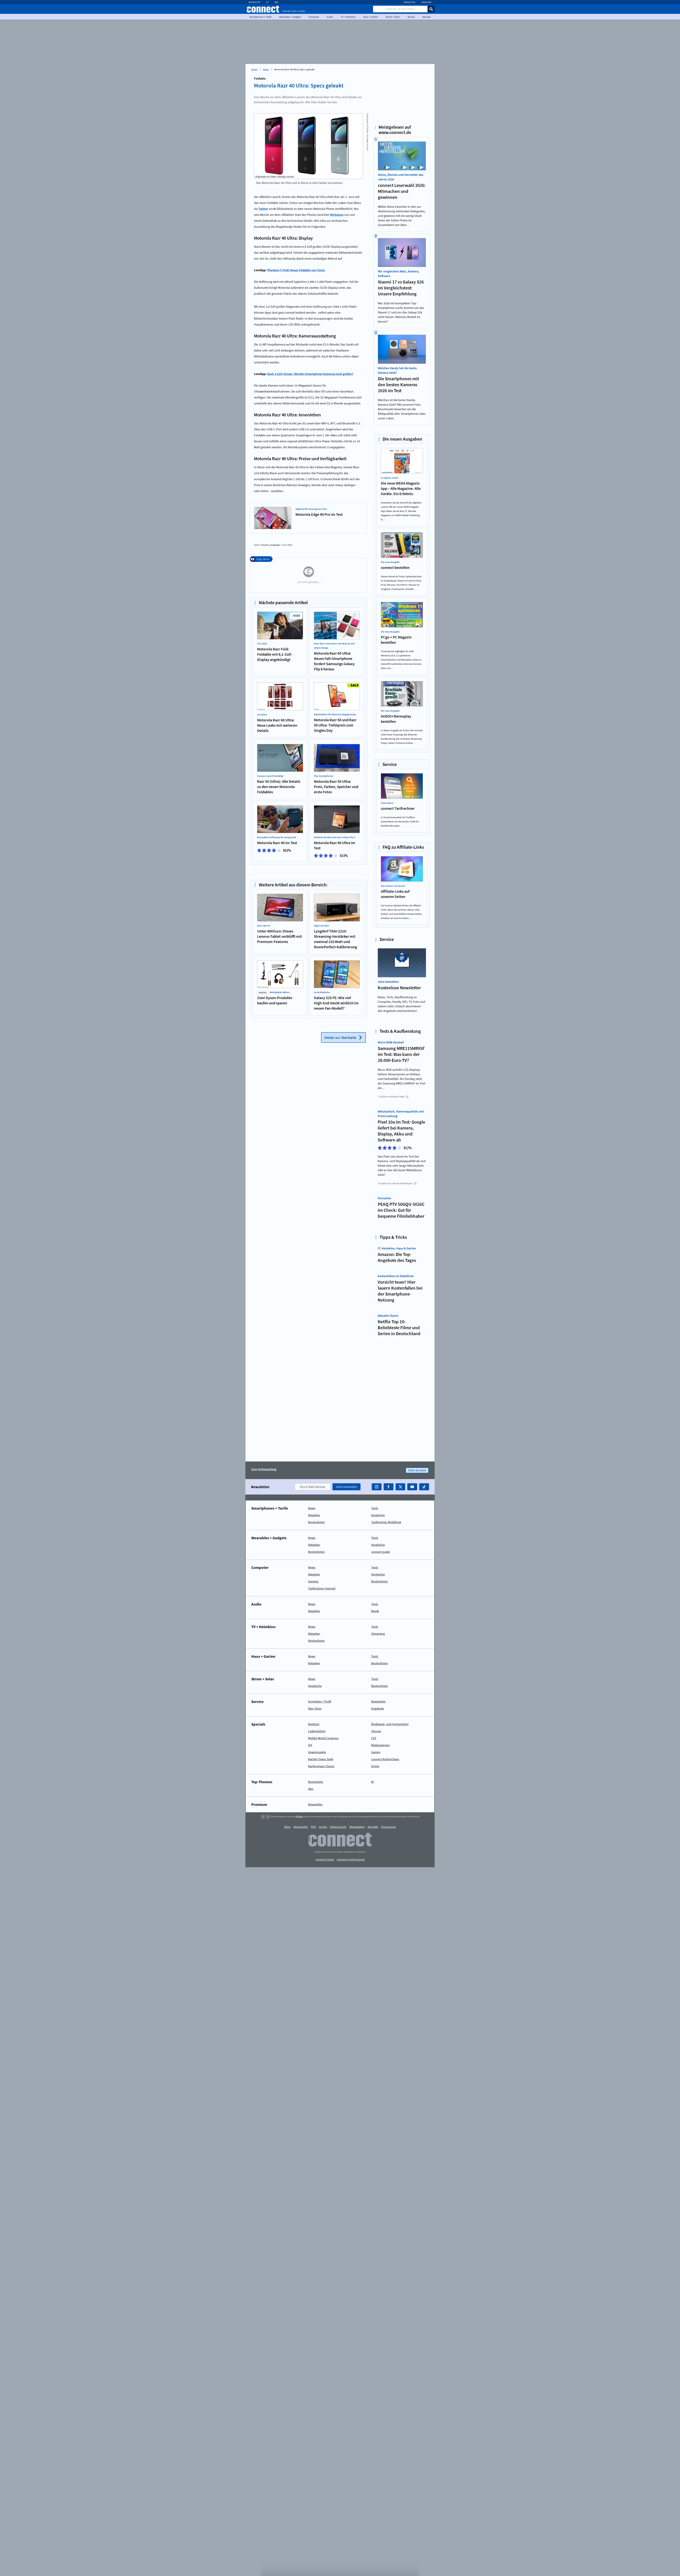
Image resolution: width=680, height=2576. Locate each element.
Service (411, 16)
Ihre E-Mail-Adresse (312, 1487)
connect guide (380, 1552)
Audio (330, 16)
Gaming (313, 1581)
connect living (324, 1859)
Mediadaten (357, 1827)
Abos (287, 1827)
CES (373, 1738)
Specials (426, 16)
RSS (313, 1827)
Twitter (263, 209)
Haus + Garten (370, 16)
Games (375, 1752)
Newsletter (409, 2)
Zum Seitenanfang (263, 1469)
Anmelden (426, 2)
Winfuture (337, 215)
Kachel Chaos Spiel (320, 1759)
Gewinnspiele (317, 1752)
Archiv (375, 1766)
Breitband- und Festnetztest (390, 1724)
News (311, 1508)
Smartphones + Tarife (260, 16)
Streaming (378, 1634)
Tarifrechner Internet (321, 1588)
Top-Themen (261, 1782)
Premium (259, 1804)
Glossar (376, 1731)
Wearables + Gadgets (290, 16)
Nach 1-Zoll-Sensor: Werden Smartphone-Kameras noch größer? (310, 374)
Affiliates (299, 1816)
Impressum (388, 1827)
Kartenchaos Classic (321, 1766)
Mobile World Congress (323, 1738)
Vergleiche (378, 1515)
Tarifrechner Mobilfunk (386, 1522)
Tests (374, 1508)
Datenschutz (338, 1827)
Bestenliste (254, 2)
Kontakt (373, 1827)
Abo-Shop (314, 1708)
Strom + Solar (393, 16)
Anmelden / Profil (319, 1701)
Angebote (377, 1708)
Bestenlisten (316, 1522)
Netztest (313, 1724)
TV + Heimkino (348, 16)
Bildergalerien (380, 1745)
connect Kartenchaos (385, 1759)
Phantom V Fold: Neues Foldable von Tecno (296, 270)
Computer (313, 16)
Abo (276, 2)
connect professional (351, 1859)
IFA (310, 1745)
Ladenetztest (316, 1731)
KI (267, 2)
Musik (375, 1611)
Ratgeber (314, 1515)
